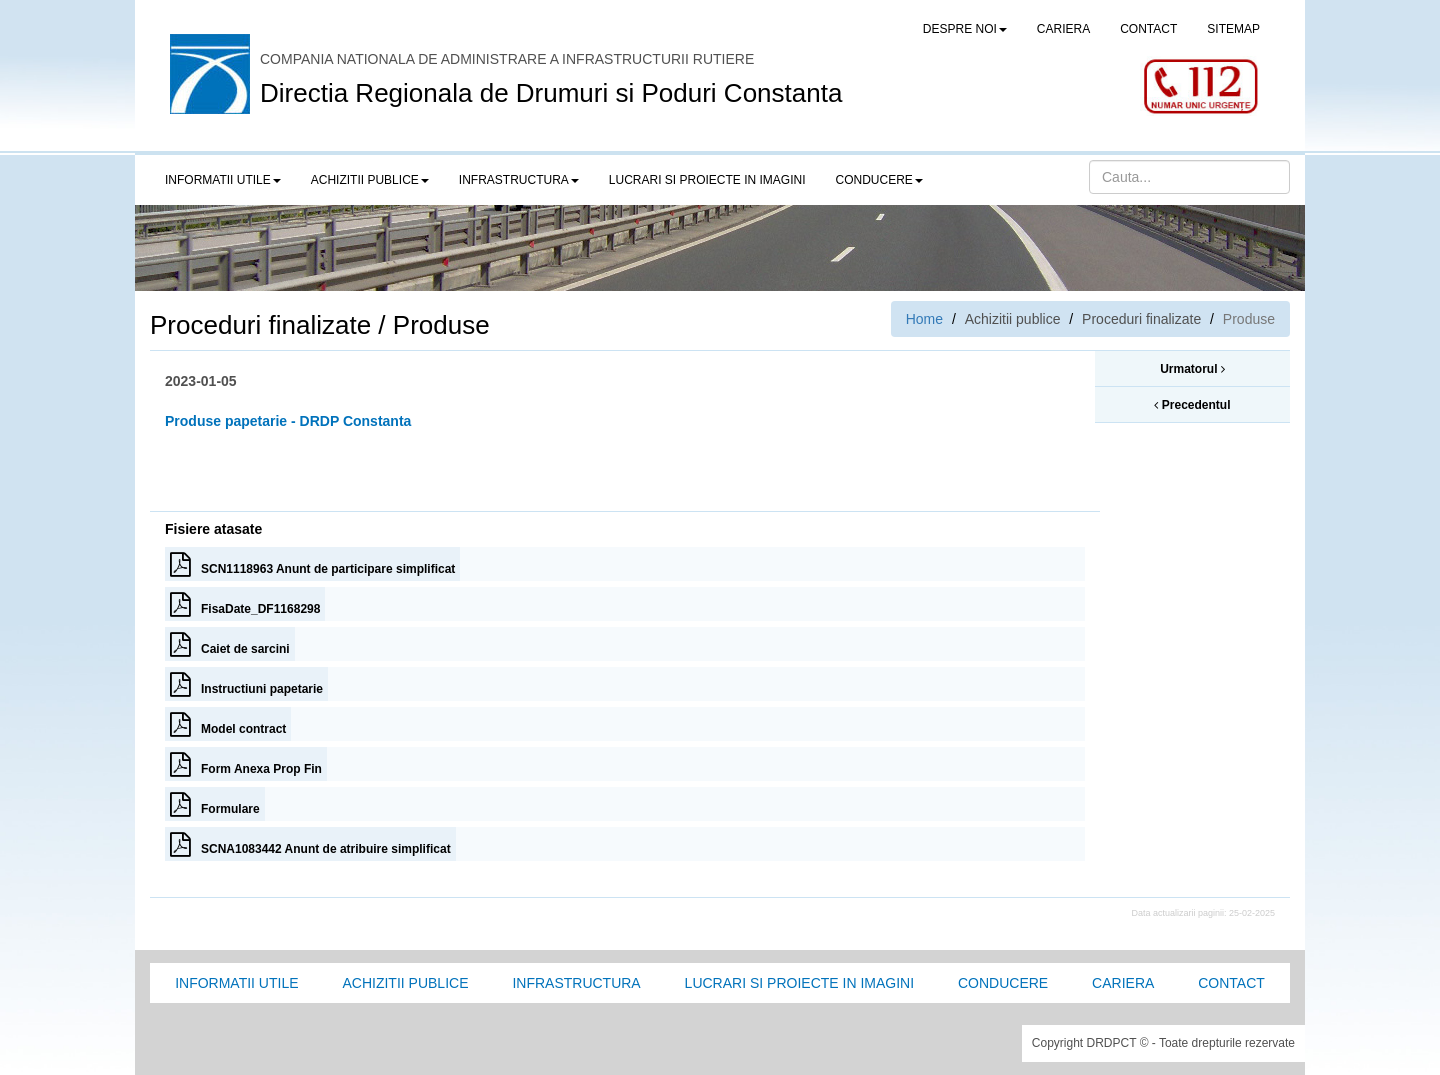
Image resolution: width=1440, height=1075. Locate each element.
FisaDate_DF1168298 (245, 604)
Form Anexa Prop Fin (246, 764)
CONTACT (1148, 29)
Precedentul (1192, 405)
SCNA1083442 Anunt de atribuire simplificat (310, 844)
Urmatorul (1192, 369)
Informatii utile (236, 983)
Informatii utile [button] (223, 180)
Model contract (228, 724)
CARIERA (1063, 29)
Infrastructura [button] (519, 180)
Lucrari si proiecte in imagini (799, 983)
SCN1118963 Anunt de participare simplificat (312, 564)
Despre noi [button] (965, 29)
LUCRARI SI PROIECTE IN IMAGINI (707, 180)
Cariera (1123, 983)
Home (924, 319)
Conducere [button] (879, 180)
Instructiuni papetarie (246, 684)
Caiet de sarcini (230, 644)
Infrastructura (576, 983)
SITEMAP (1233, 29)
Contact (1231, 983)
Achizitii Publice (405, 983)
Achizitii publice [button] (370, 180)
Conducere (1003, 983)
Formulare (215, 804)
